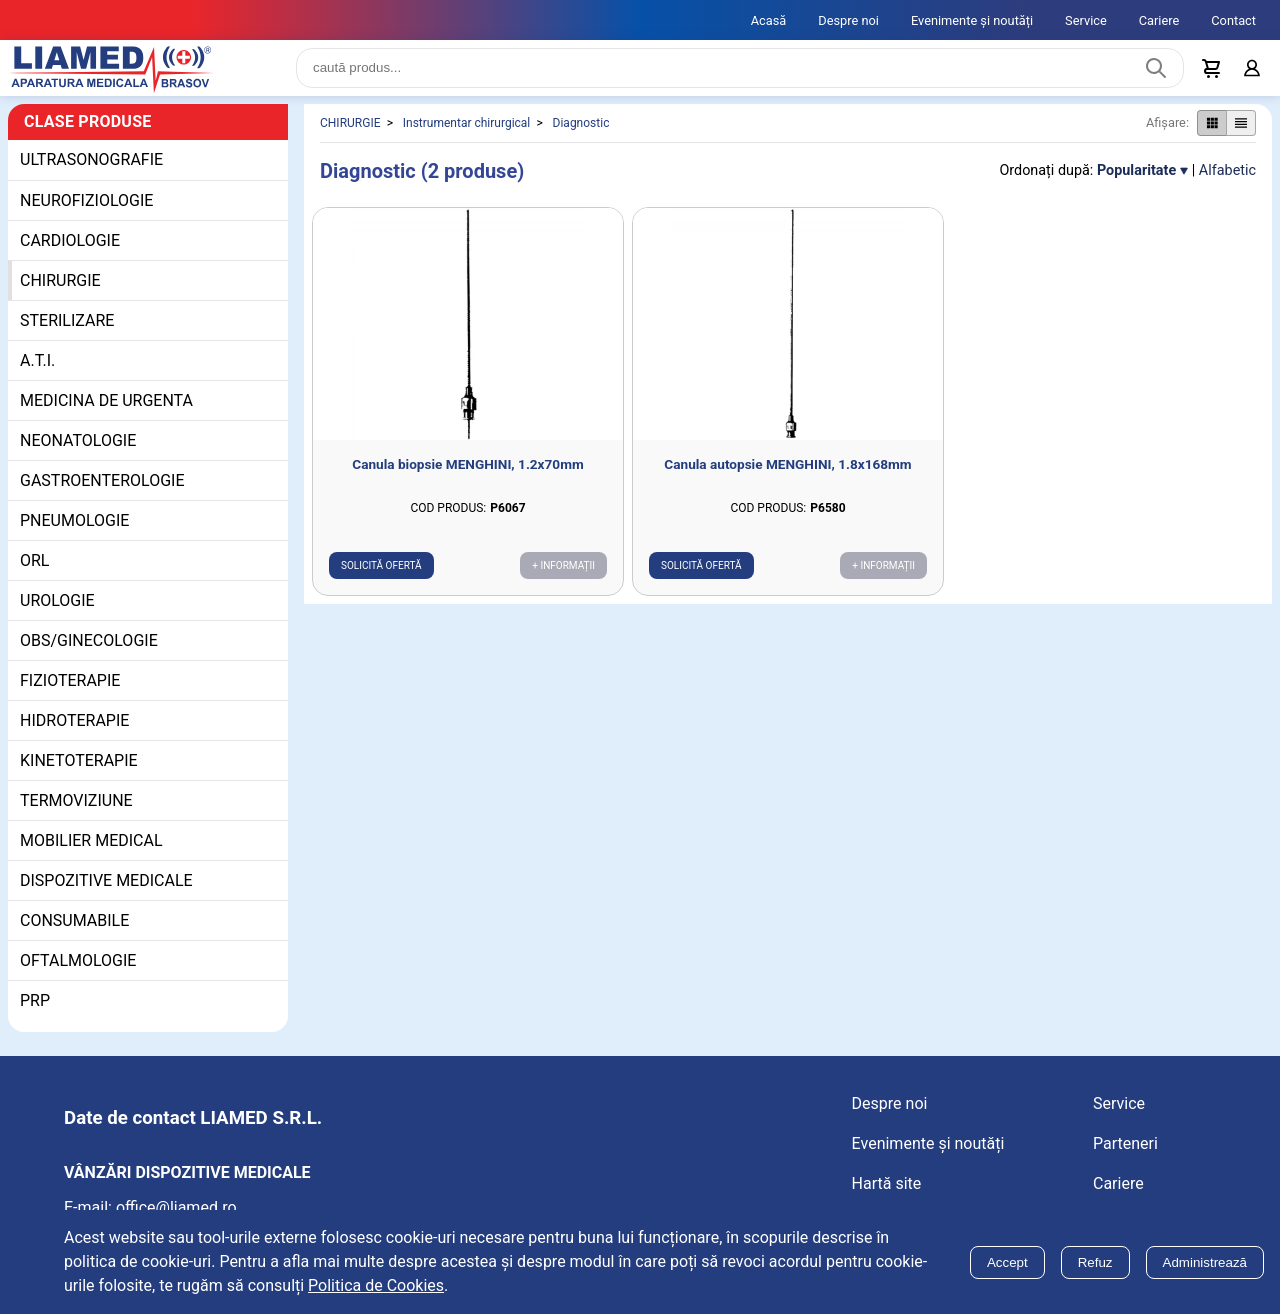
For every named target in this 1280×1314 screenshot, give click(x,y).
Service (1086, 20)
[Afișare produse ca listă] (1241, 139)
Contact (1233, 20)
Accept (1007, 1262)
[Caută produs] (1156, 76)
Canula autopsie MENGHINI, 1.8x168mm (787, 480)
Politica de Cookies (376, 1285)
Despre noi (848, 20)
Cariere (1159, 20)
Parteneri (1125, 1159)
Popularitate (1136, 186)
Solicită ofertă (381, 581)
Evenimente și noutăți (972, 20)
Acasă (769, 20)
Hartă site (887, 1199)
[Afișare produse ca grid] (1211, 139)
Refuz (1095, 1262)
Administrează (1205, 1262)
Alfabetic (1227, 186)
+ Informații (563, 581)
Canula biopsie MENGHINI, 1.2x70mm (467, 480)
